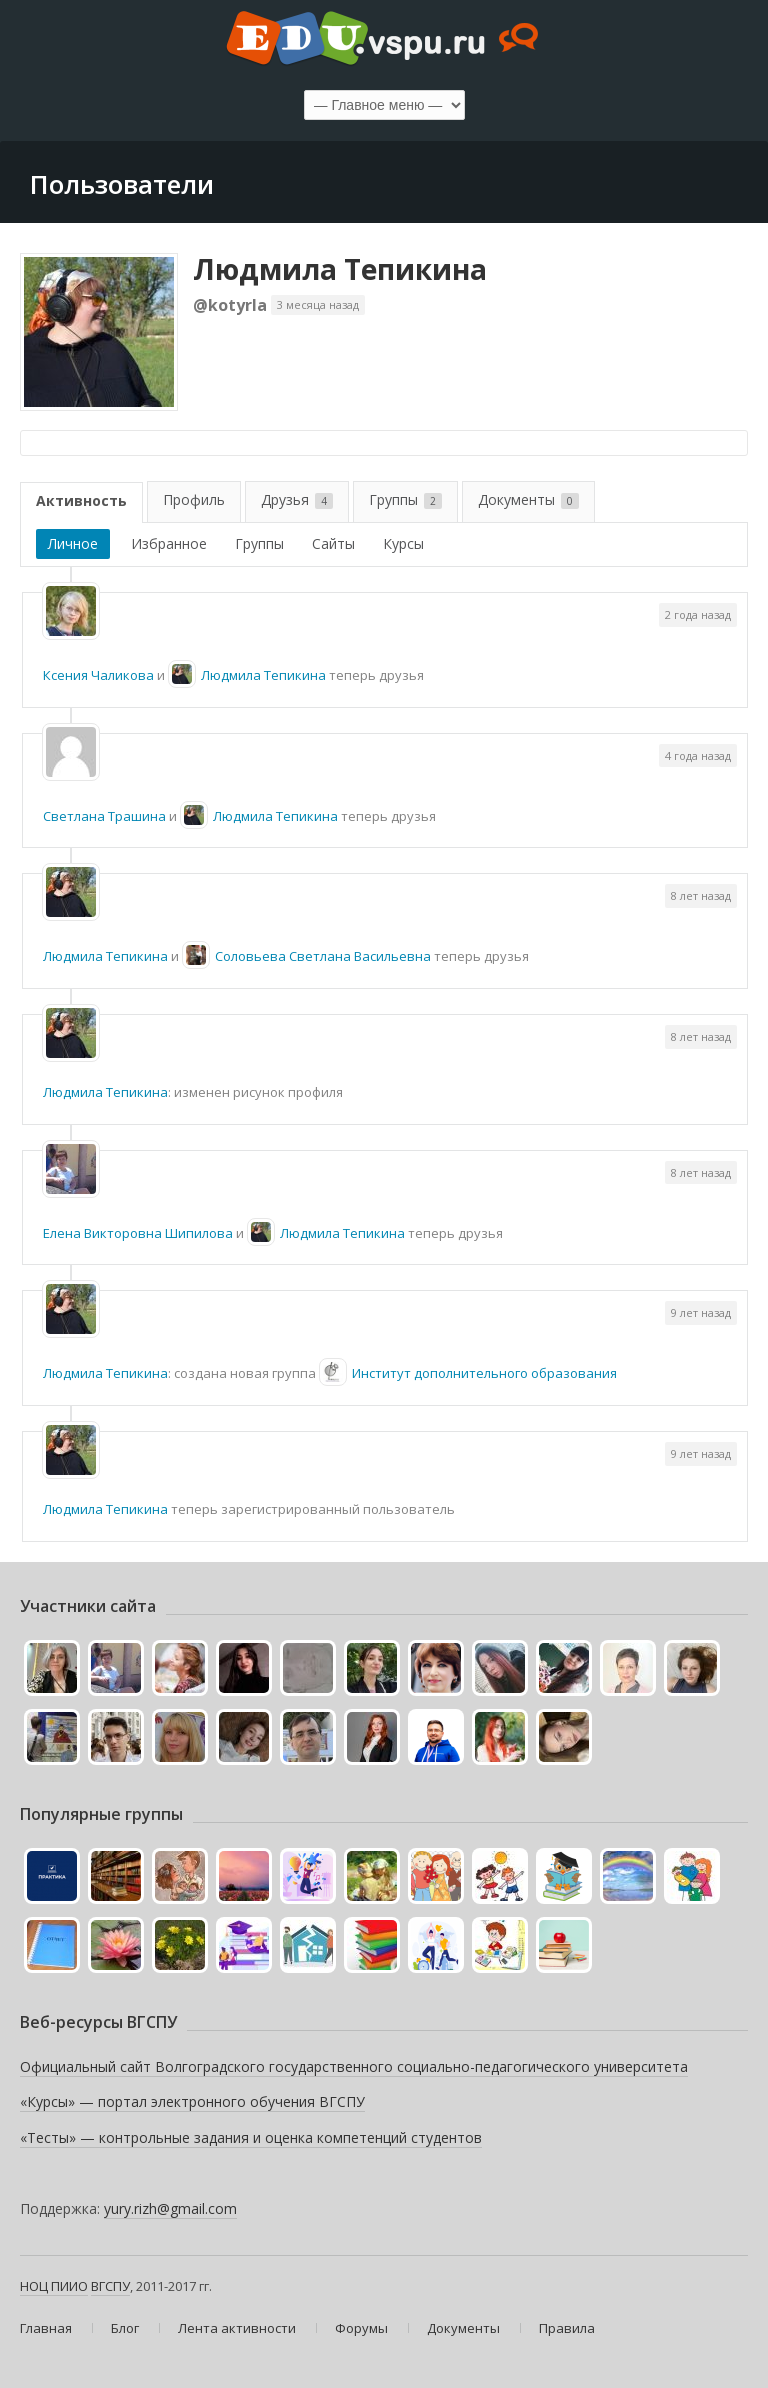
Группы (405, 499)
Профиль (194, 499)
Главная (46, 2328)
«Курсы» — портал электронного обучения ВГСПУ (192, 2101)
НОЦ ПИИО (54, 2286)
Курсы (403, 543)
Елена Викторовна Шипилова (138, 1233)
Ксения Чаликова (98, 675)
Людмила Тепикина (340, 269)
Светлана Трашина (104, 816)
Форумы (361, 2328)
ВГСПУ (110, 2286)
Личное (73, 543)
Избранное (169, 543)
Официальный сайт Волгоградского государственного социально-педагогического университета (354, 2066)
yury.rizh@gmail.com (170, 2208)
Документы (528, 499)
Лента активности (237, 2328)
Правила (567, 2328)
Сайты (333, 543)
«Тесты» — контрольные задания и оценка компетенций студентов (251, 2137)
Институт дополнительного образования (484, 1373)
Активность (81, 500)
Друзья (297, 499)
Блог (125, 2328)
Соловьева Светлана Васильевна (323, 956)
